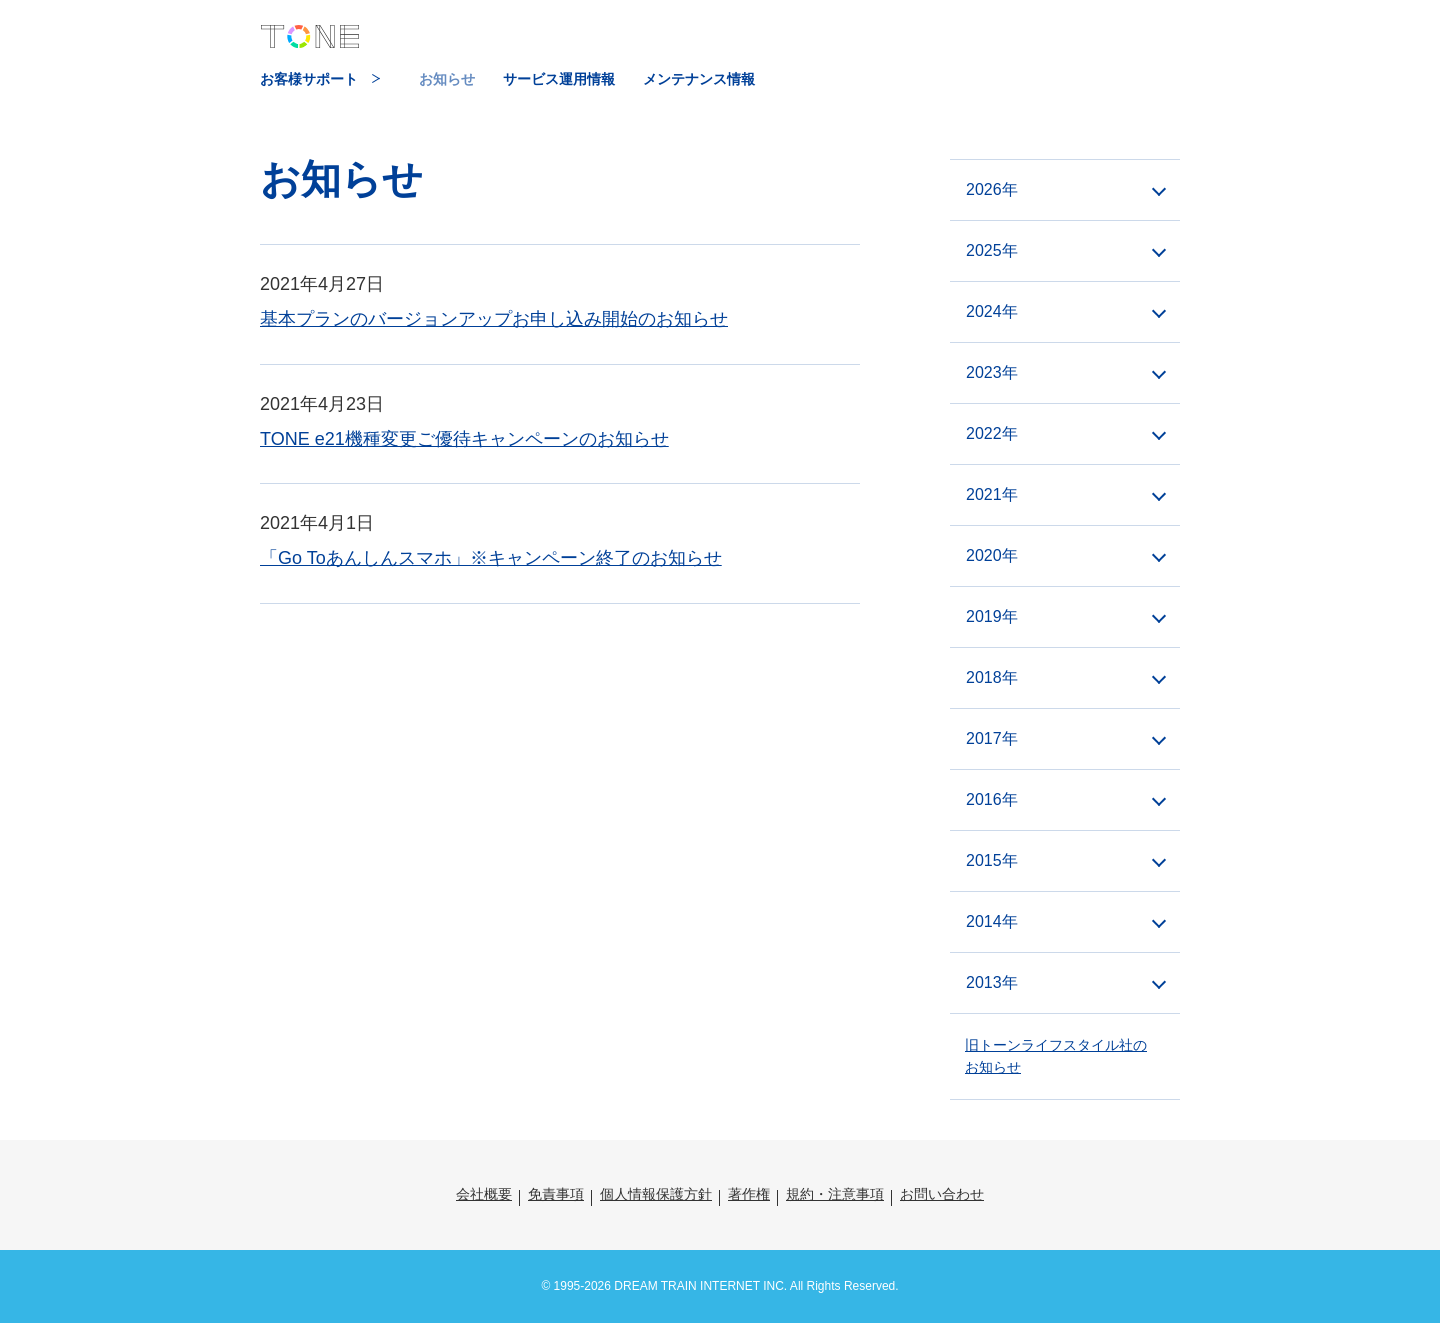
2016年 (992, 799)
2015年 (992, 860)
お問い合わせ (942, 1194)
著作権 (749, 1194)
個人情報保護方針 (656, 1194)
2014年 (992, 921)
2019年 (992, 616)
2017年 (992, 738)
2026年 (992, 189)
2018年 (992, 677)
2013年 (992, 982)
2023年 (992, 372)
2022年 (992, 433)
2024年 (992, 311)
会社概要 (484, 1194)
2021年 (992, 494)
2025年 (992, 250)
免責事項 (556, 1194)
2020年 (992, 555)
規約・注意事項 (835, 1194)
